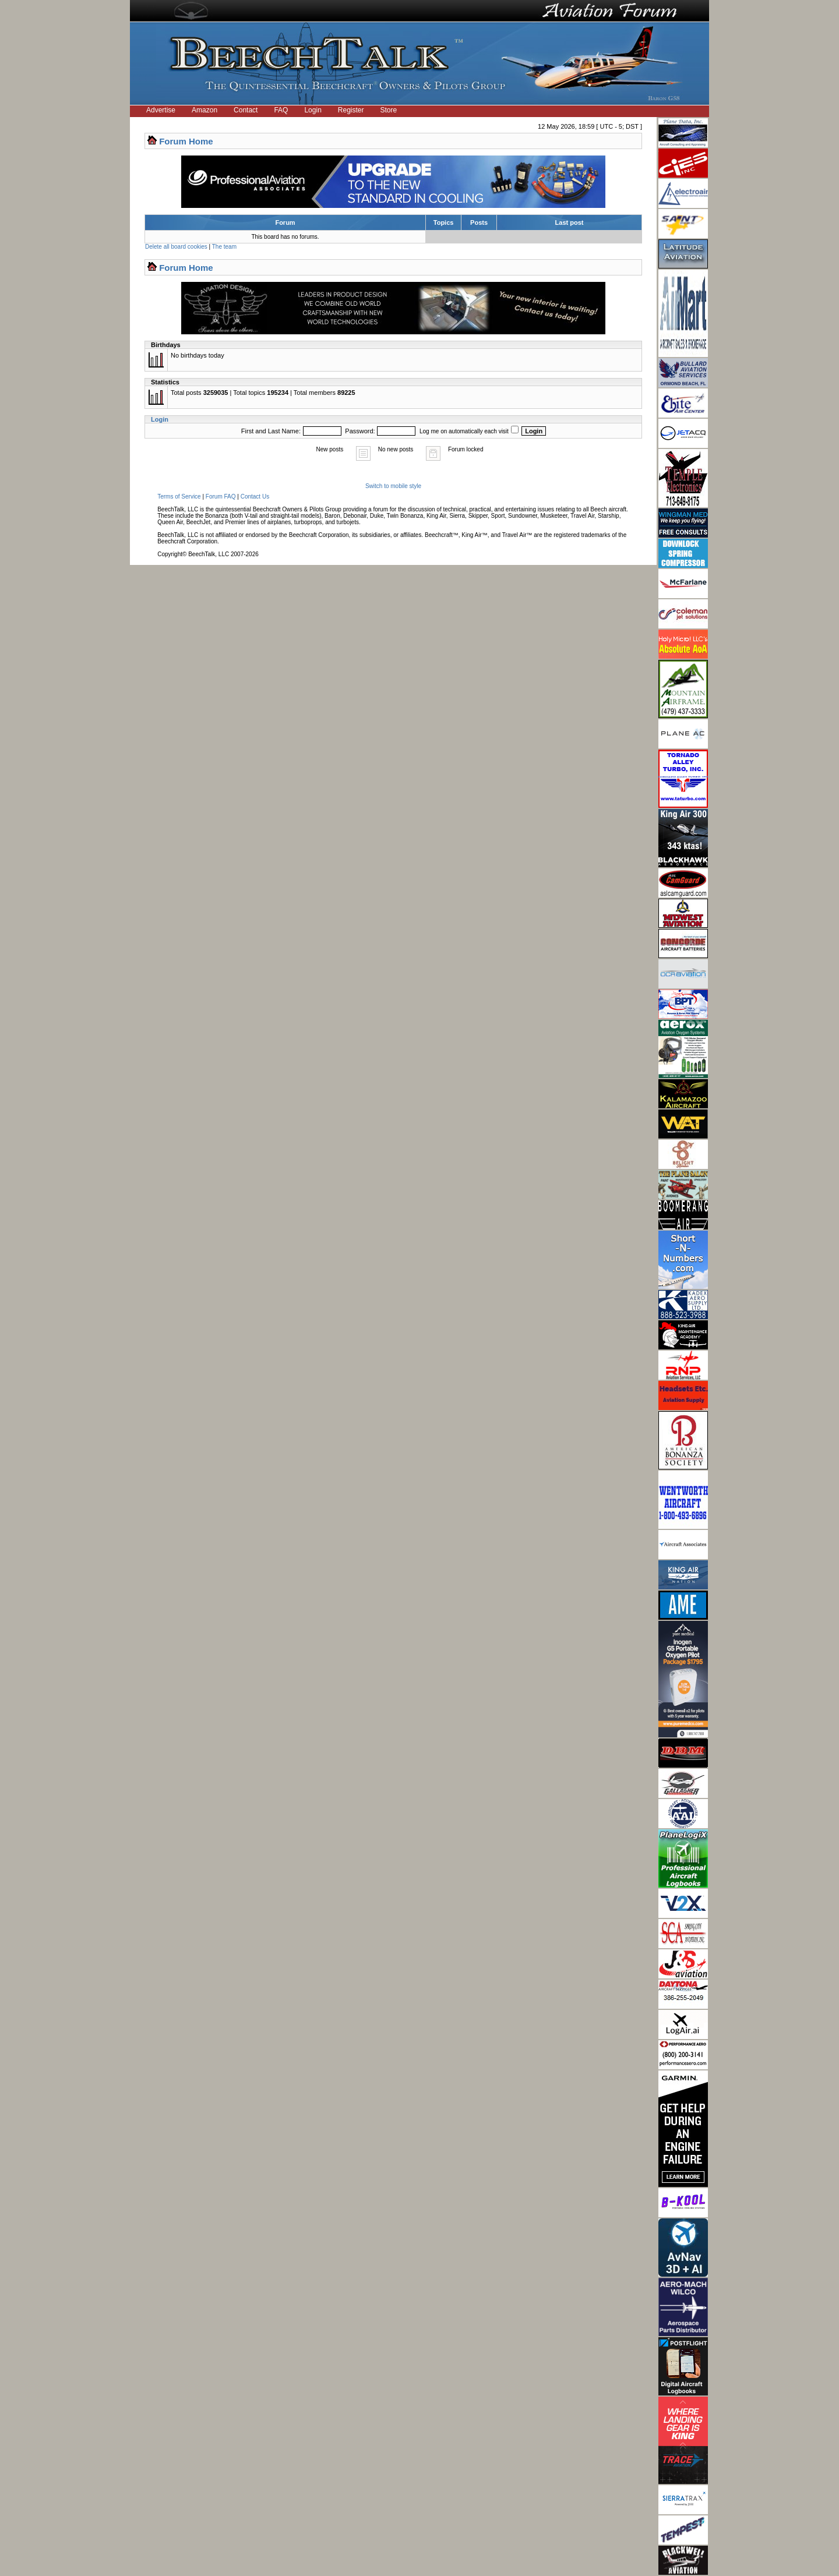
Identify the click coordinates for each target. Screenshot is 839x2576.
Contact (246, 110)
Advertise (160, 110)
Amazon (204, 110)
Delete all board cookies (176, 246)
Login (312, 110)
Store (388, 110)
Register (351, 110)
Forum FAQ (221, 496)
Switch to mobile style (393, 486)
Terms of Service (178, 496)
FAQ (281, 110)
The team (224, 246)
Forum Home (186, 141)
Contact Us (255, 496)
